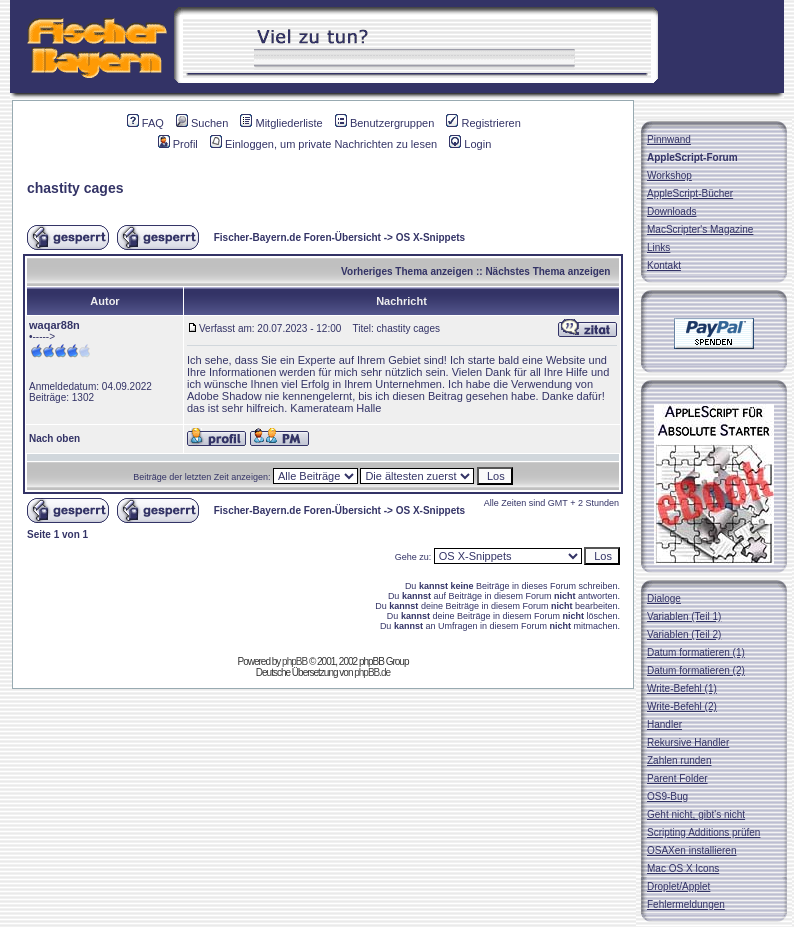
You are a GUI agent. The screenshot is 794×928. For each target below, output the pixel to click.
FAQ (145, 123)
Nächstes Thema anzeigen (547, 271)
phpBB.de (372, 672)
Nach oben (54, 438)
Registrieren (483, 123)
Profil (178, 144)
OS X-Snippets (430, 237)
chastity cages (75, 188)
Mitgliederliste (281, 123)
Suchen (202, 123)
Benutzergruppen (384, 123)
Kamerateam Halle (335, 408)
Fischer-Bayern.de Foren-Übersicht (297, 237)
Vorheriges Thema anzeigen (407, 271)
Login (470, 144)
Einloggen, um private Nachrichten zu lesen (323, 144)
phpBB (294, 661)
